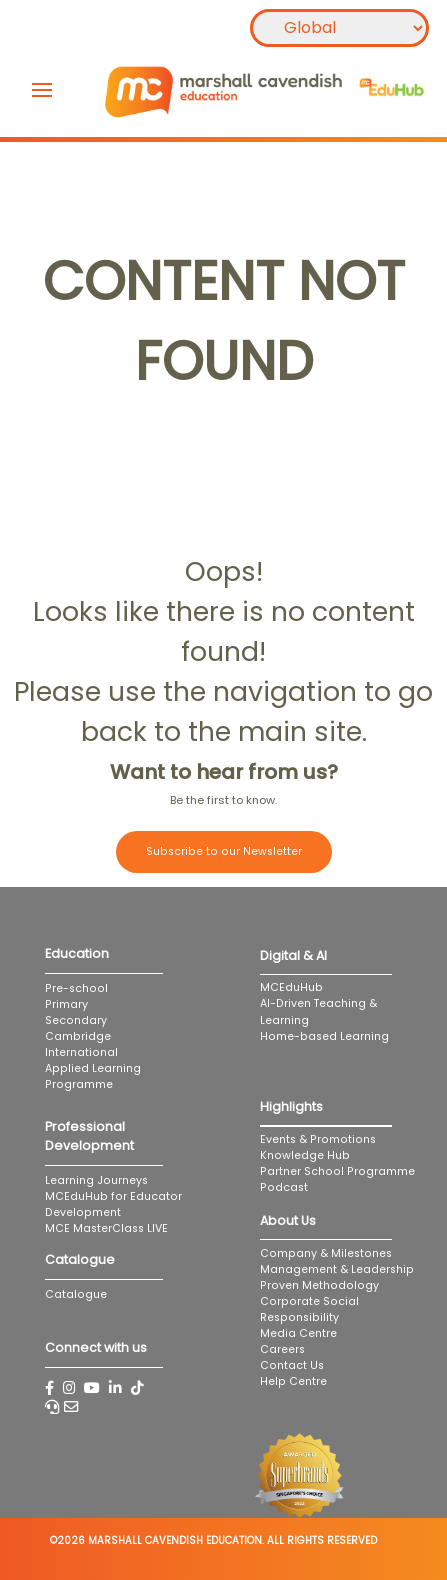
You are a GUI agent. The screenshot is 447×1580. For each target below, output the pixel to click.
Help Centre (293, 1381)
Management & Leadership (337, 1269)
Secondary (76, 1020)
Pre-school (76, 988)
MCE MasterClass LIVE (106, 1228)
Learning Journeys (96, 1180)
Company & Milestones (326, 1253)
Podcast (284, 1187)
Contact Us (292, 1365)
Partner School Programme (337, 1171)
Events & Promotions (318, 1139)
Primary (66, 1004)
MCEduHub (291, 987)
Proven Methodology (319, 1285)
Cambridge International (81, 1044)
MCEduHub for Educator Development (113, 1204)
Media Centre (298, 1333)
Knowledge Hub (305, 1155)
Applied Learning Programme (93, 1076)
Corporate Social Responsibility (309, 1309)
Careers (282, 1349)
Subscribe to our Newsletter (224, 851)
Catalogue (76, 1294)
